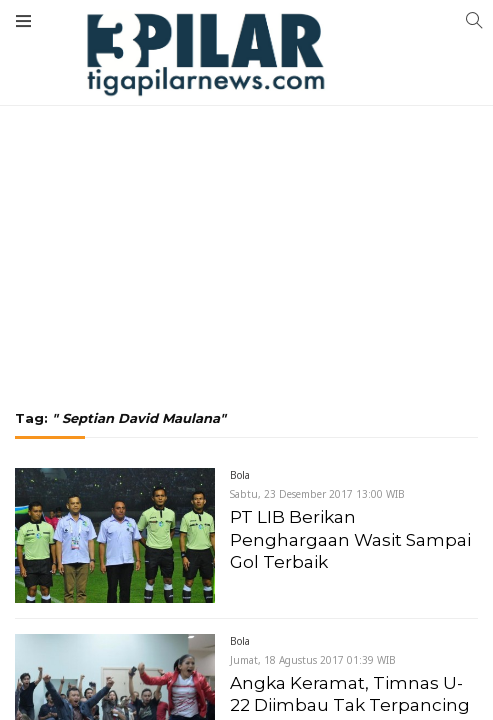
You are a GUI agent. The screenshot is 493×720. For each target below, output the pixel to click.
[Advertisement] (246, 150)
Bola (240, 475)
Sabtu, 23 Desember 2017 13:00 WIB (317, 494)
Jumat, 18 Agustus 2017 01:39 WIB (313, 660)
